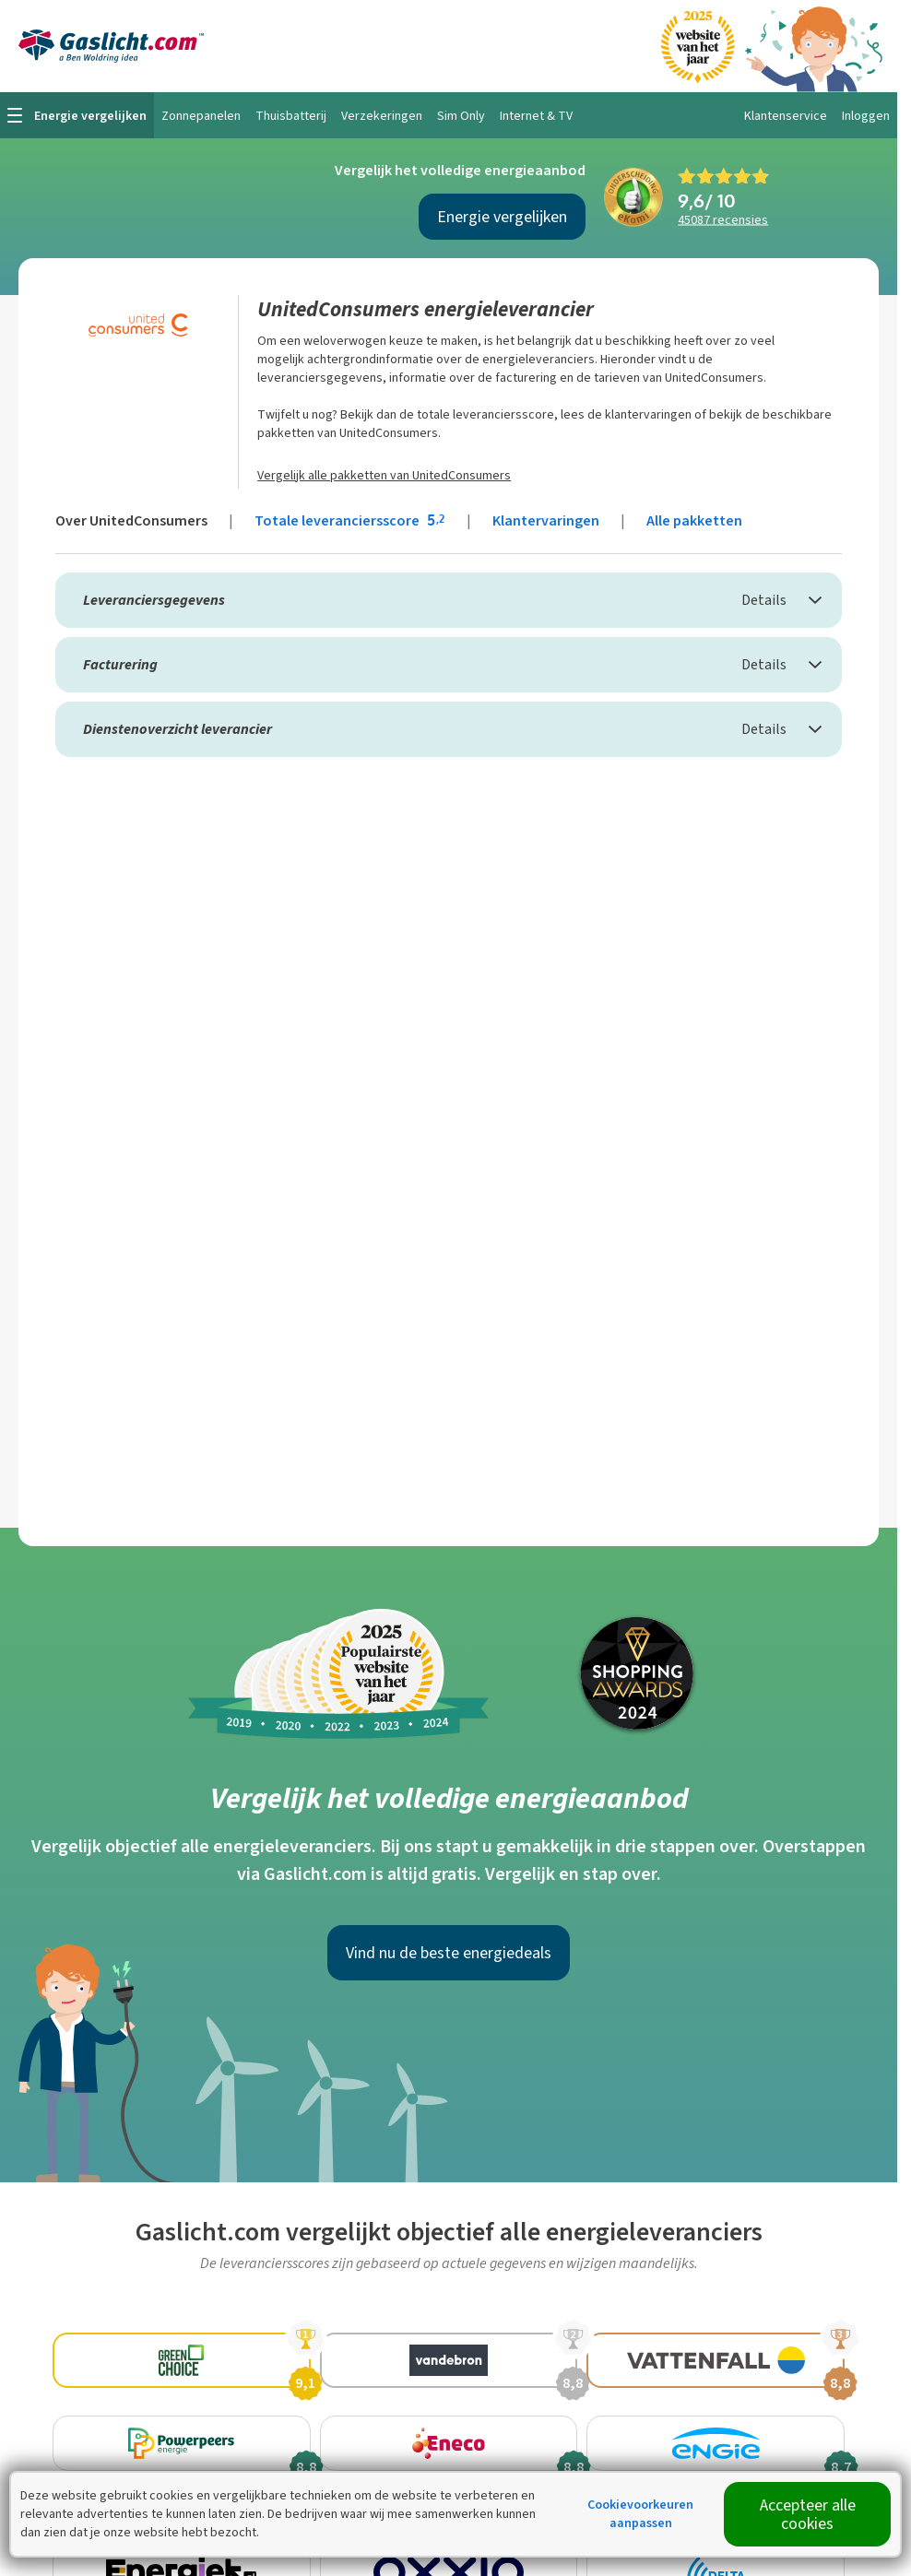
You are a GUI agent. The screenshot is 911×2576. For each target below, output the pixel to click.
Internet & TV (536, 115)
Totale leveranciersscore (351, 520)
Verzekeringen (381, 115)
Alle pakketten (694, 520)
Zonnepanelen (201, 115)
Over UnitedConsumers (131, 520)
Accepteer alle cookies (808, 2514)
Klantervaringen (545, 520)
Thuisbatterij (290, 115)
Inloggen (866, 115)
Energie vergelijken (502, 217)
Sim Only (461, 115)
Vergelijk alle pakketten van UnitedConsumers (384, 475)
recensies (723, 220)
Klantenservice (785, 115)
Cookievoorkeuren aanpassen (640, 2514)
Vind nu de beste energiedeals (448, 1953)
